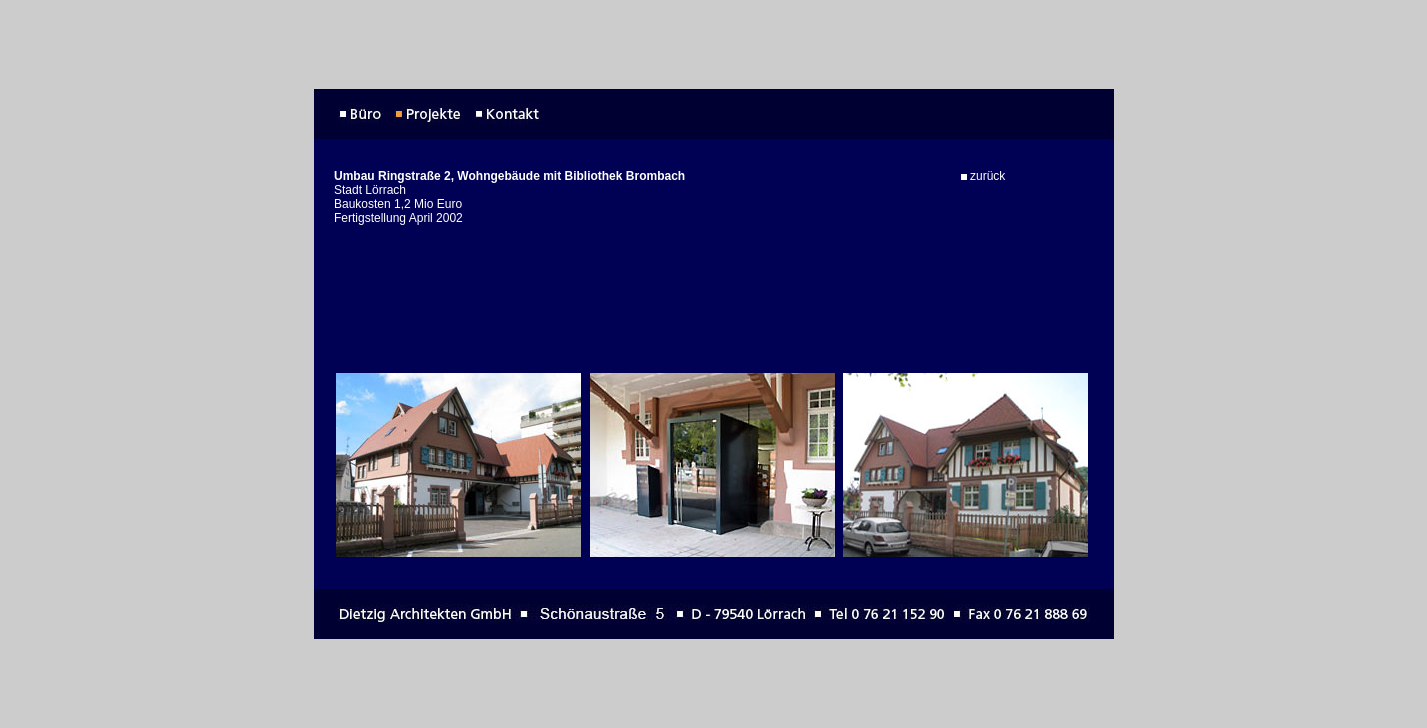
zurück (983, 172)
